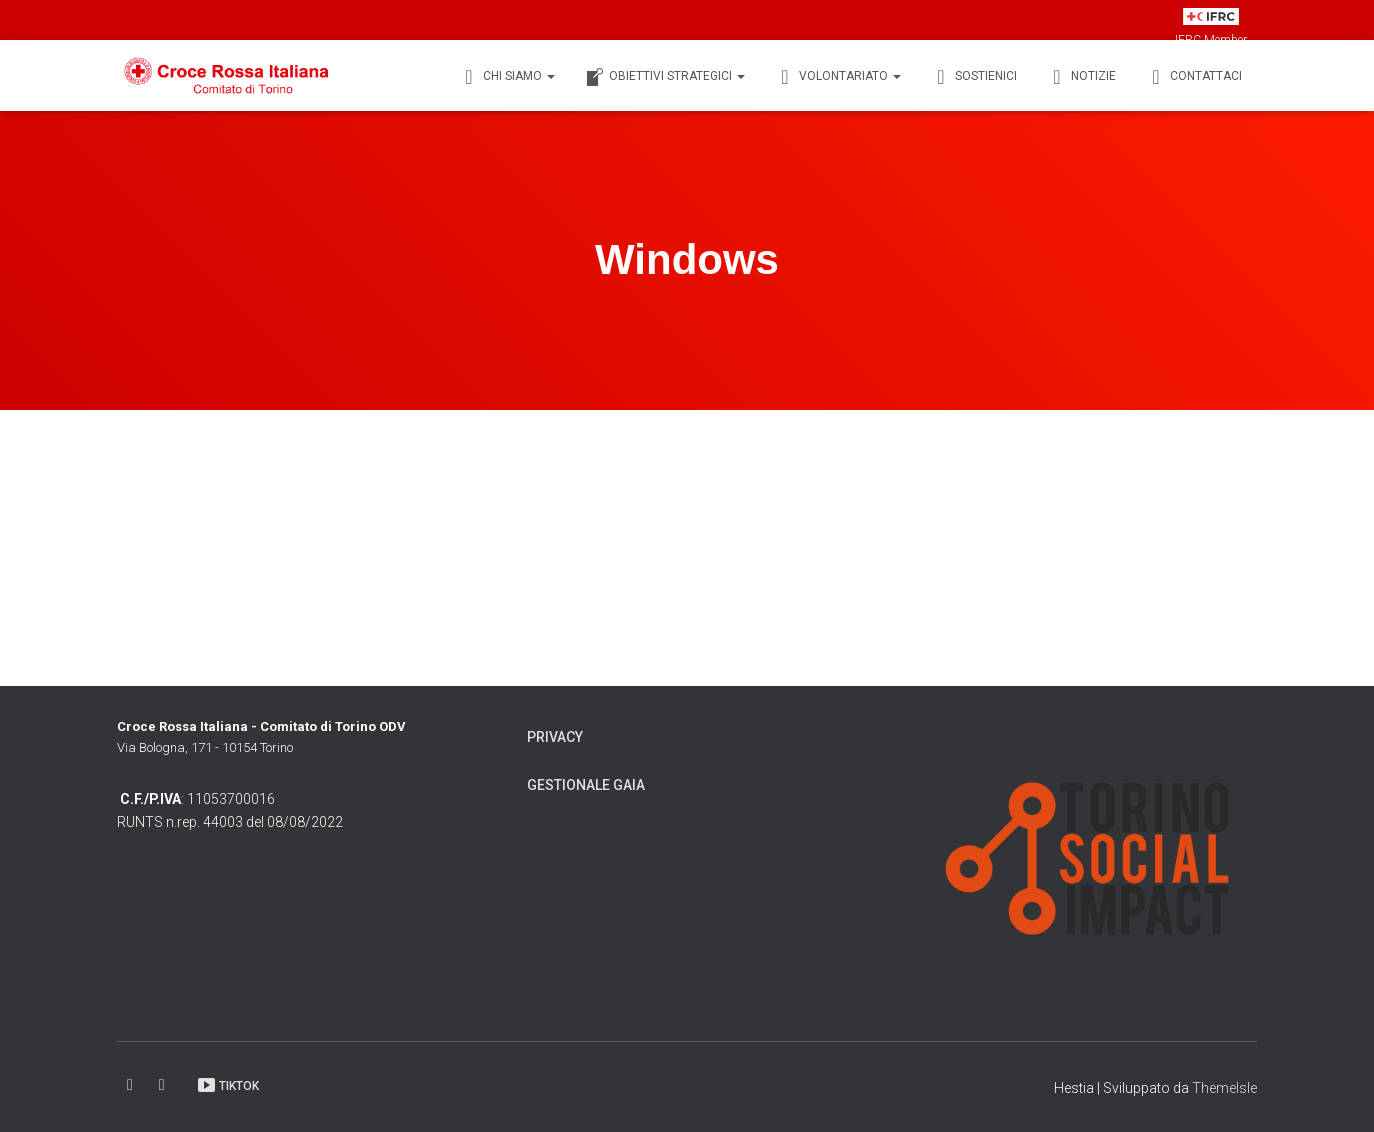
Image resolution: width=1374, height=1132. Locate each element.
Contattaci (1194, 77)
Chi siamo (507, 77)
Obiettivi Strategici (665, 77)
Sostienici (974, 77)
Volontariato (838, 77)
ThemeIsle (1224, 1088)
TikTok (227, 1085)
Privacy (555, 737)
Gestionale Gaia (586, 785)
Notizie (1081, 77)
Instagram (163, 1085)
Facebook (131, 1085)
